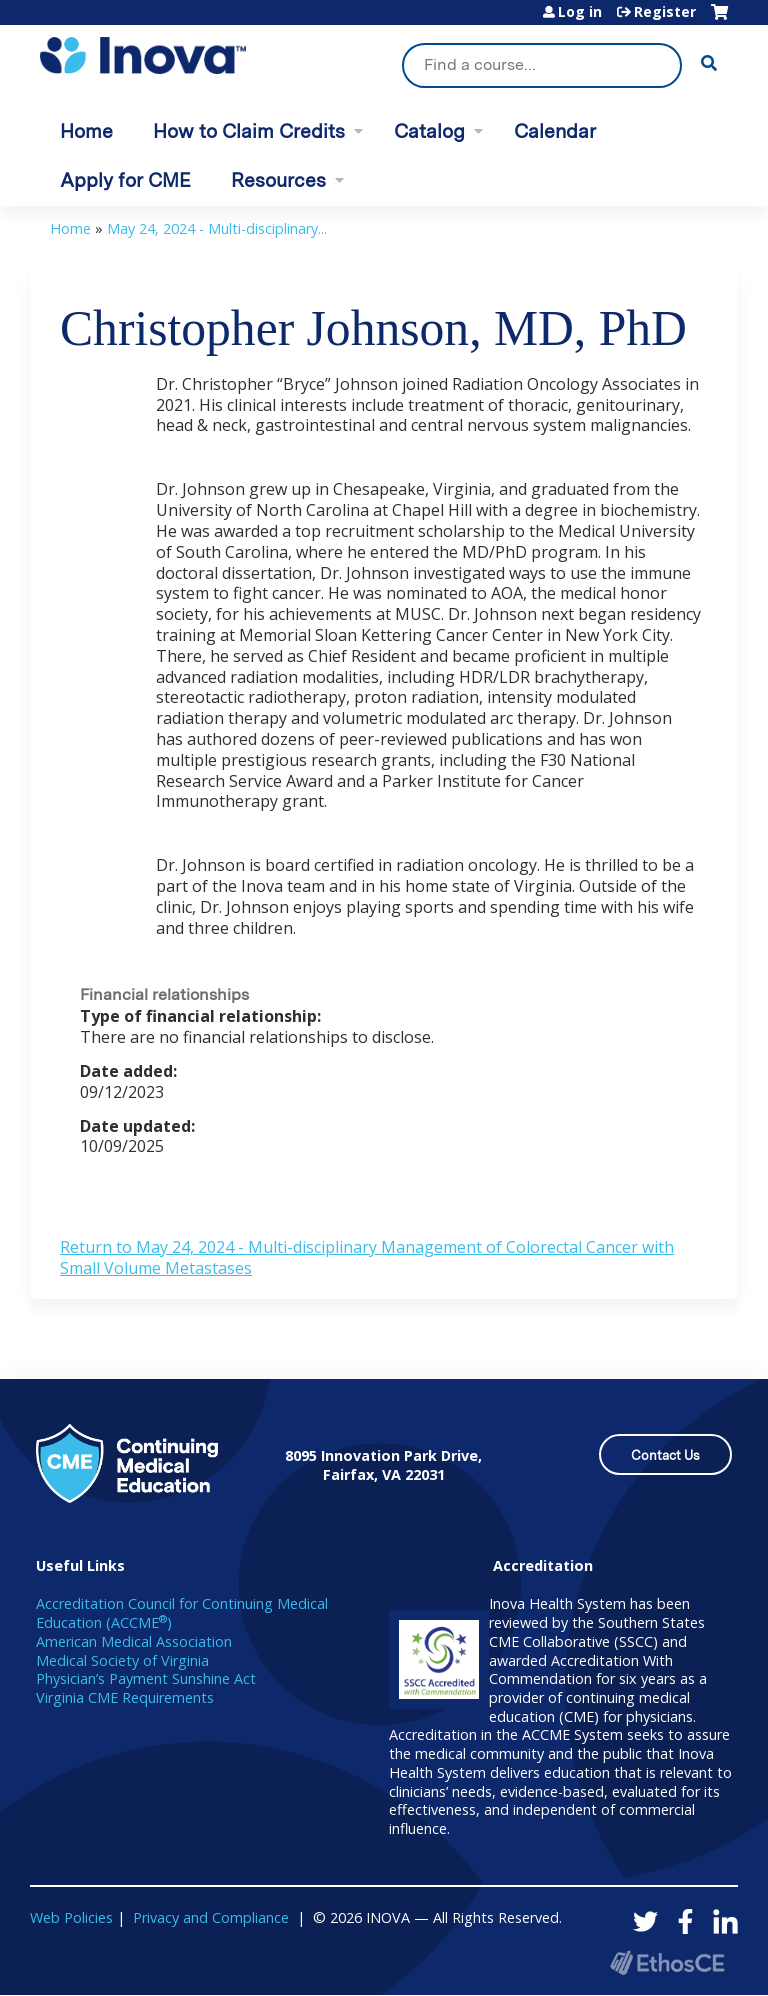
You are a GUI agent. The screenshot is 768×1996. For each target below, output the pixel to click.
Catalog (429, 131)
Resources (278, 180)
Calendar (555, 131)
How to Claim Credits (249, 131)
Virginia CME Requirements (125, 1697)
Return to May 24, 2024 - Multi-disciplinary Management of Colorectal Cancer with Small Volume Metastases (367, 1257)
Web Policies (71, 1917)
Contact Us (665, 1455)
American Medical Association (134, 1641)
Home (86, 131)
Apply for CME (125, 180)
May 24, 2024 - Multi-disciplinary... (217, 228)
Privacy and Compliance (211, 1917)
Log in (580, 12)
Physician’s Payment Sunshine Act (146, 1678)
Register (665, 12)
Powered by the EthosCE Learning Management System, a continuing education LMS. (667, 1962)
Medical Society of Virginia (122, 1660)
